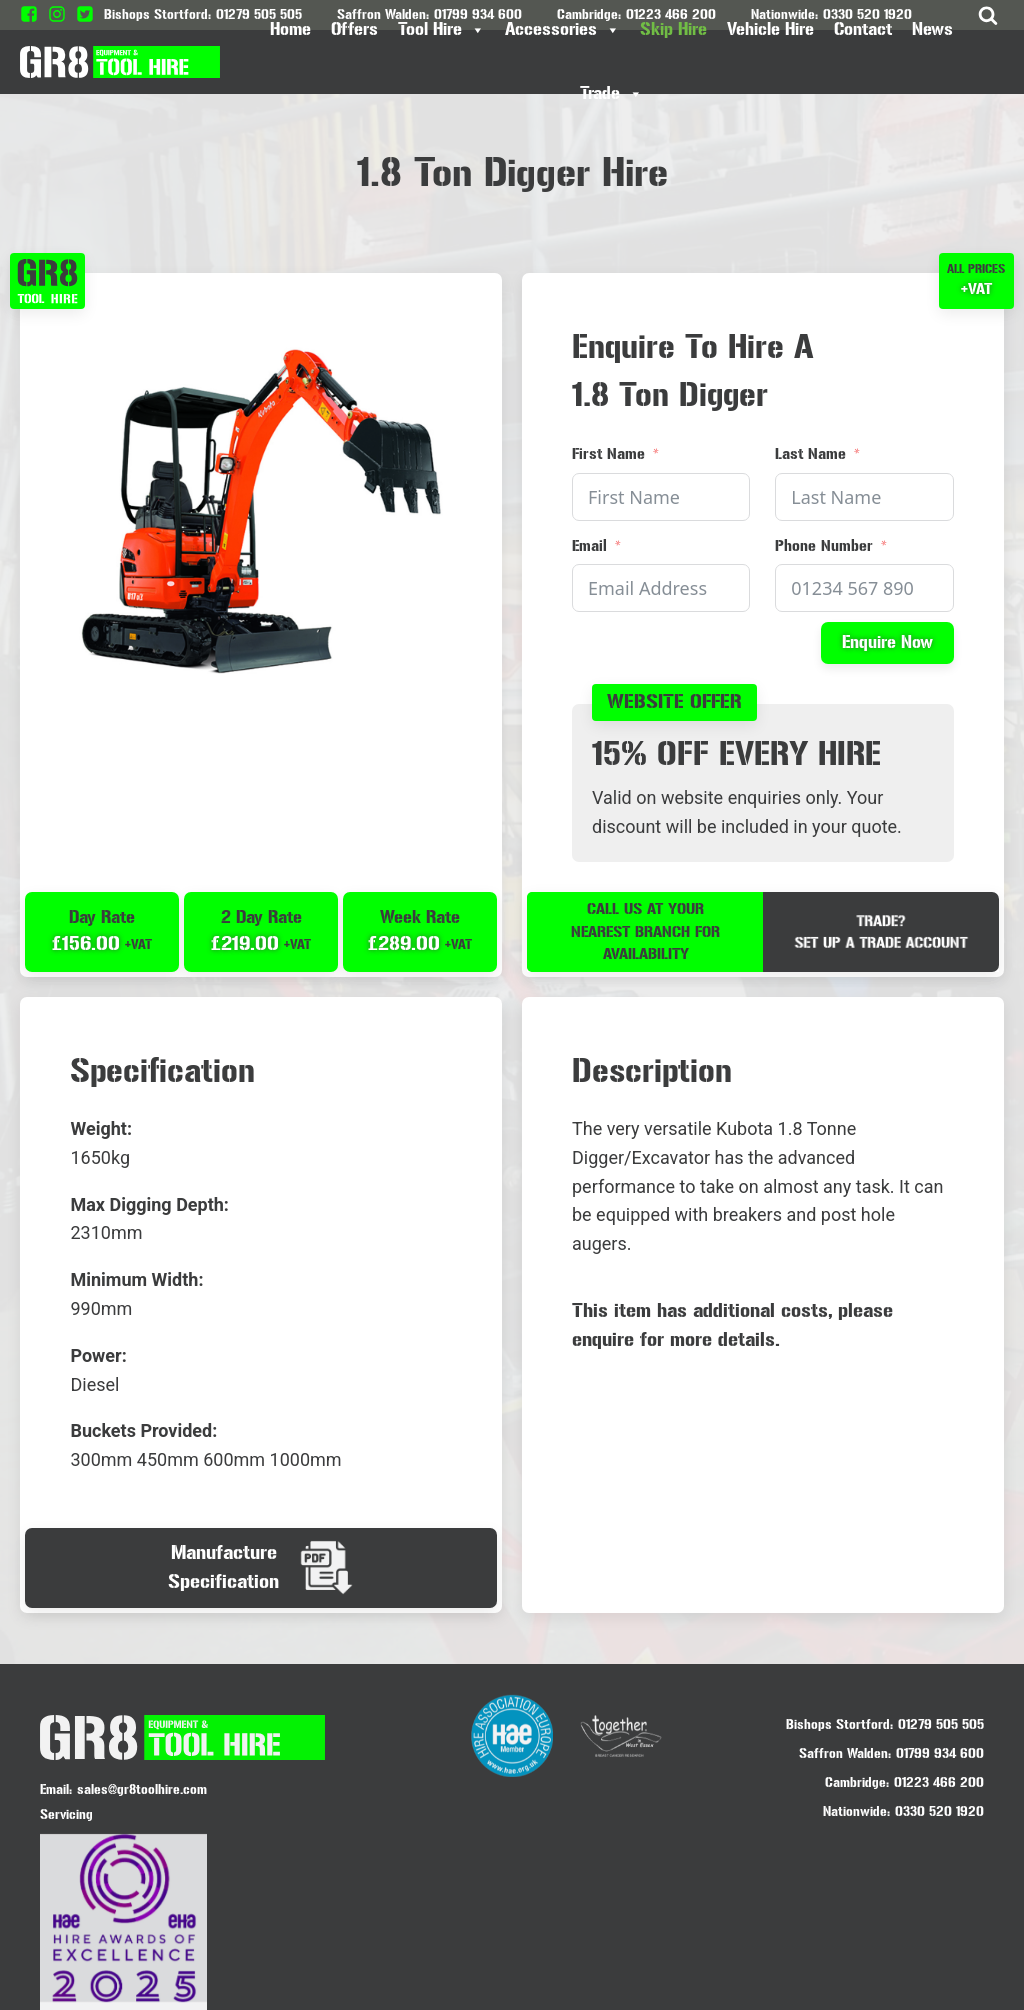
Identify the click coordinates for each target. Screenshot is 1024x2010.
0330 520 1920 (939, 1811)
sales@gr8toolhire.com (142, 1788)
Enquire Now (887, 642)
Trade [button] (611, 94)
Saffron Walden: (845, 1753)
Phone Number (824, 544)
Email (589, 544)
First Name (608, 453)
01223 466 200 (939, 1782)
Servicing (66, 1813)
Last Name (810, 453)
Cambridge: (857, 1782)
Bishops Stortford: (839, 1723)
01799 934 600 (940, 1753)
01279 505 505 (941, 1723)
